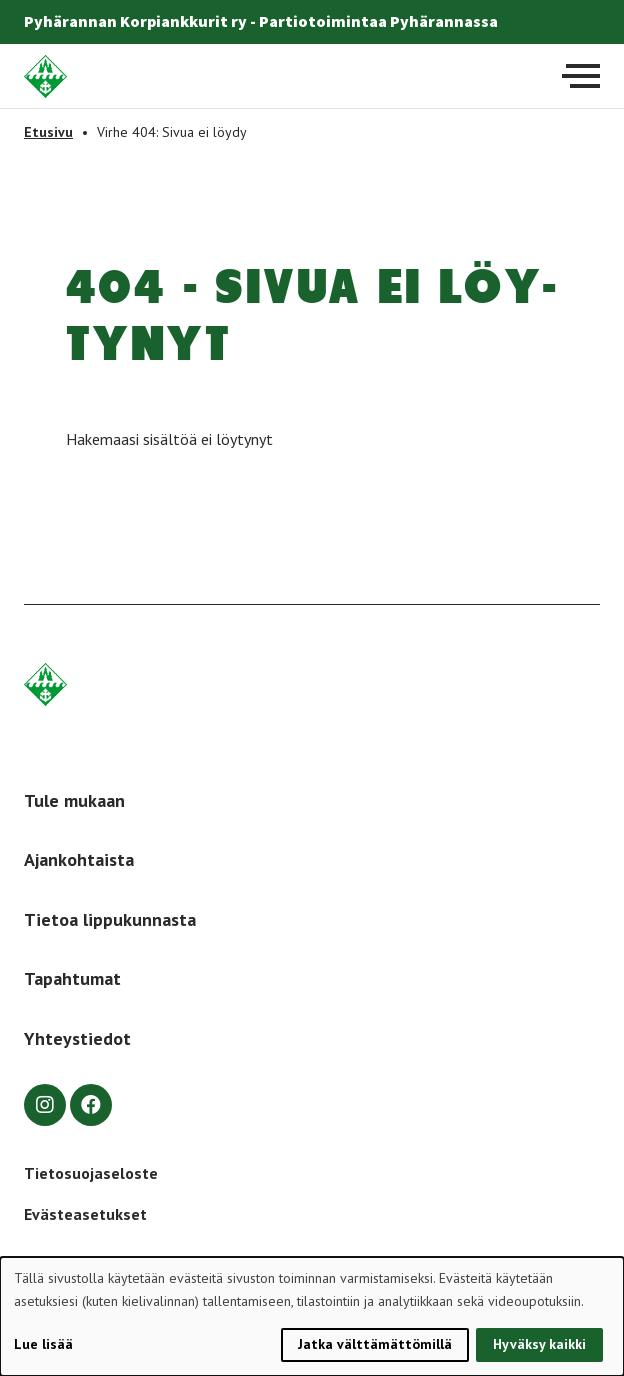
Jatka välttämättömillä (375, 1344)
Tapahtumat (72, 978)
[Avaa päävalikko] (581, 76)
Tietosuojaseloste (91, 1173)
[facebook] (91, 1105)
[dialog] (312, 1316)
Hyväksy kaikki (539, 1344)
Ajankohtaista (79, 859)
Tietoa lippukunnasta (110, 919)
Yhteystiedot (77, 1038)
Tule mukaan (74, 800)
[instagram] (45, 1105)
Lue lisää (43, 1344)
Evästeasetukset (85, 1214)
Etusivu (48, 132)
